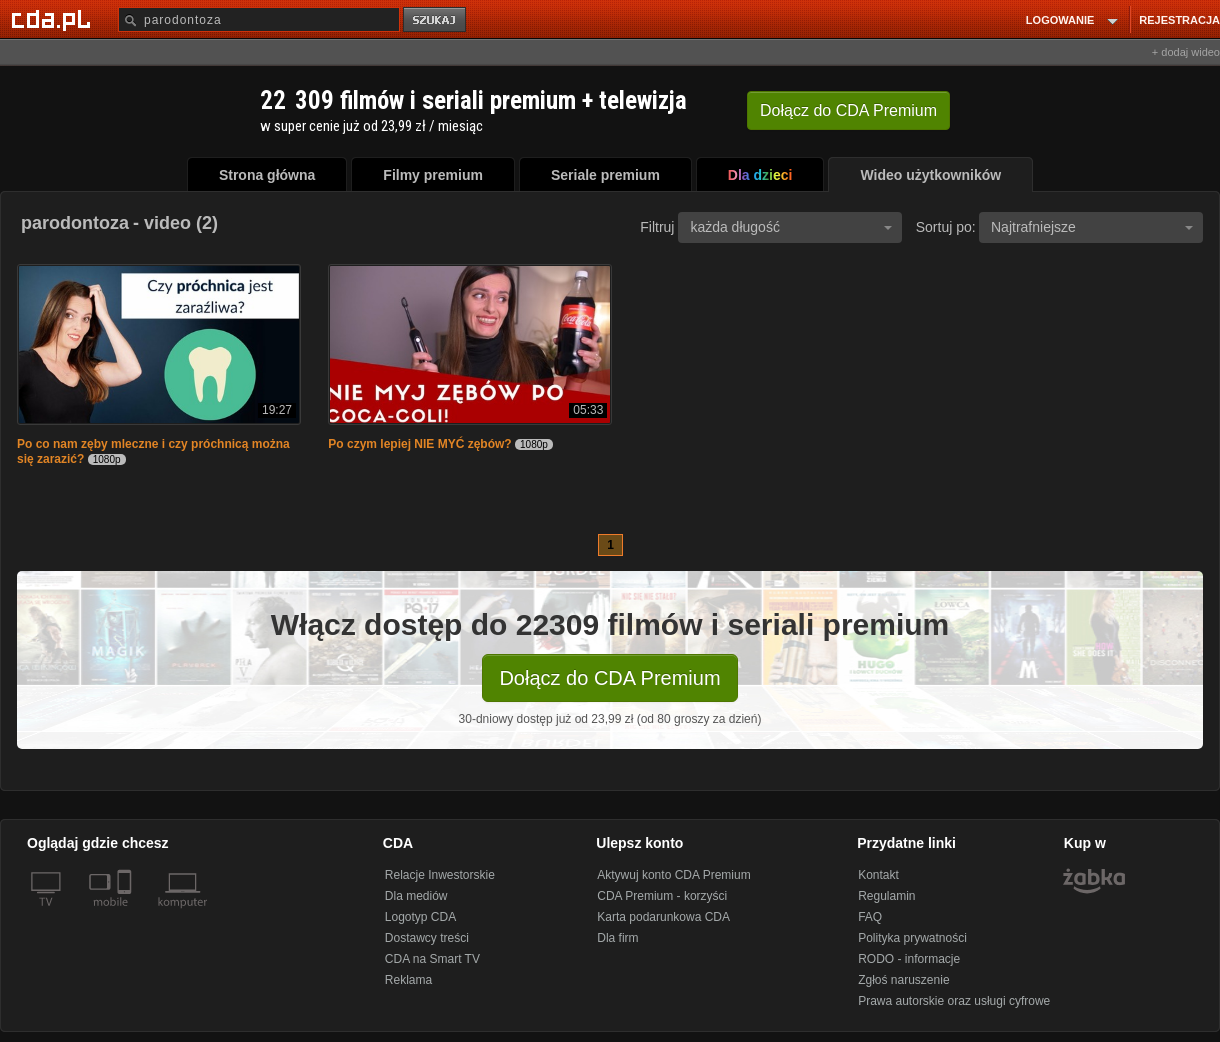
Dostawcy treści (427, 938)
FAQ (870, 917)
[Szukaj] (259, 19)
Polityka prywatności (912, 938)
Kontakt (878, 875)
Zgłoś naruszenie (903, 980)
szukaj (436, 20)
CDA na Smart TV (432, 959)
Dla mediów (416, 896)
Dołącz (848, 110)
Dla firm (617, 938)
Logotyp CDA (420, 917)
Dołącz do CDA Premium (609, 678)
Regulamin (886, 896)
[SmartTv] (126, 914)
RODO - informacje (909, 959)
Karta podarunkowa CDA (663, 917)
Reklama (408, 980)
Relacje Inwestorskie (440, 875)
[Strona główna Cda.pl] (54, 19)
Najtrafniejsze (1092, 227)
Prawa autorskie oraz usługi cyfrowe (954, 1001)
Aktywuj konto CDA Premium (673, 875)
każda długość (791, 227)
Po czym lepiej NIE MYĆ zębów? (419, 444)
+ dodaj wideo (1186, 52)
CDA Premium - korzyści (662, 896)
